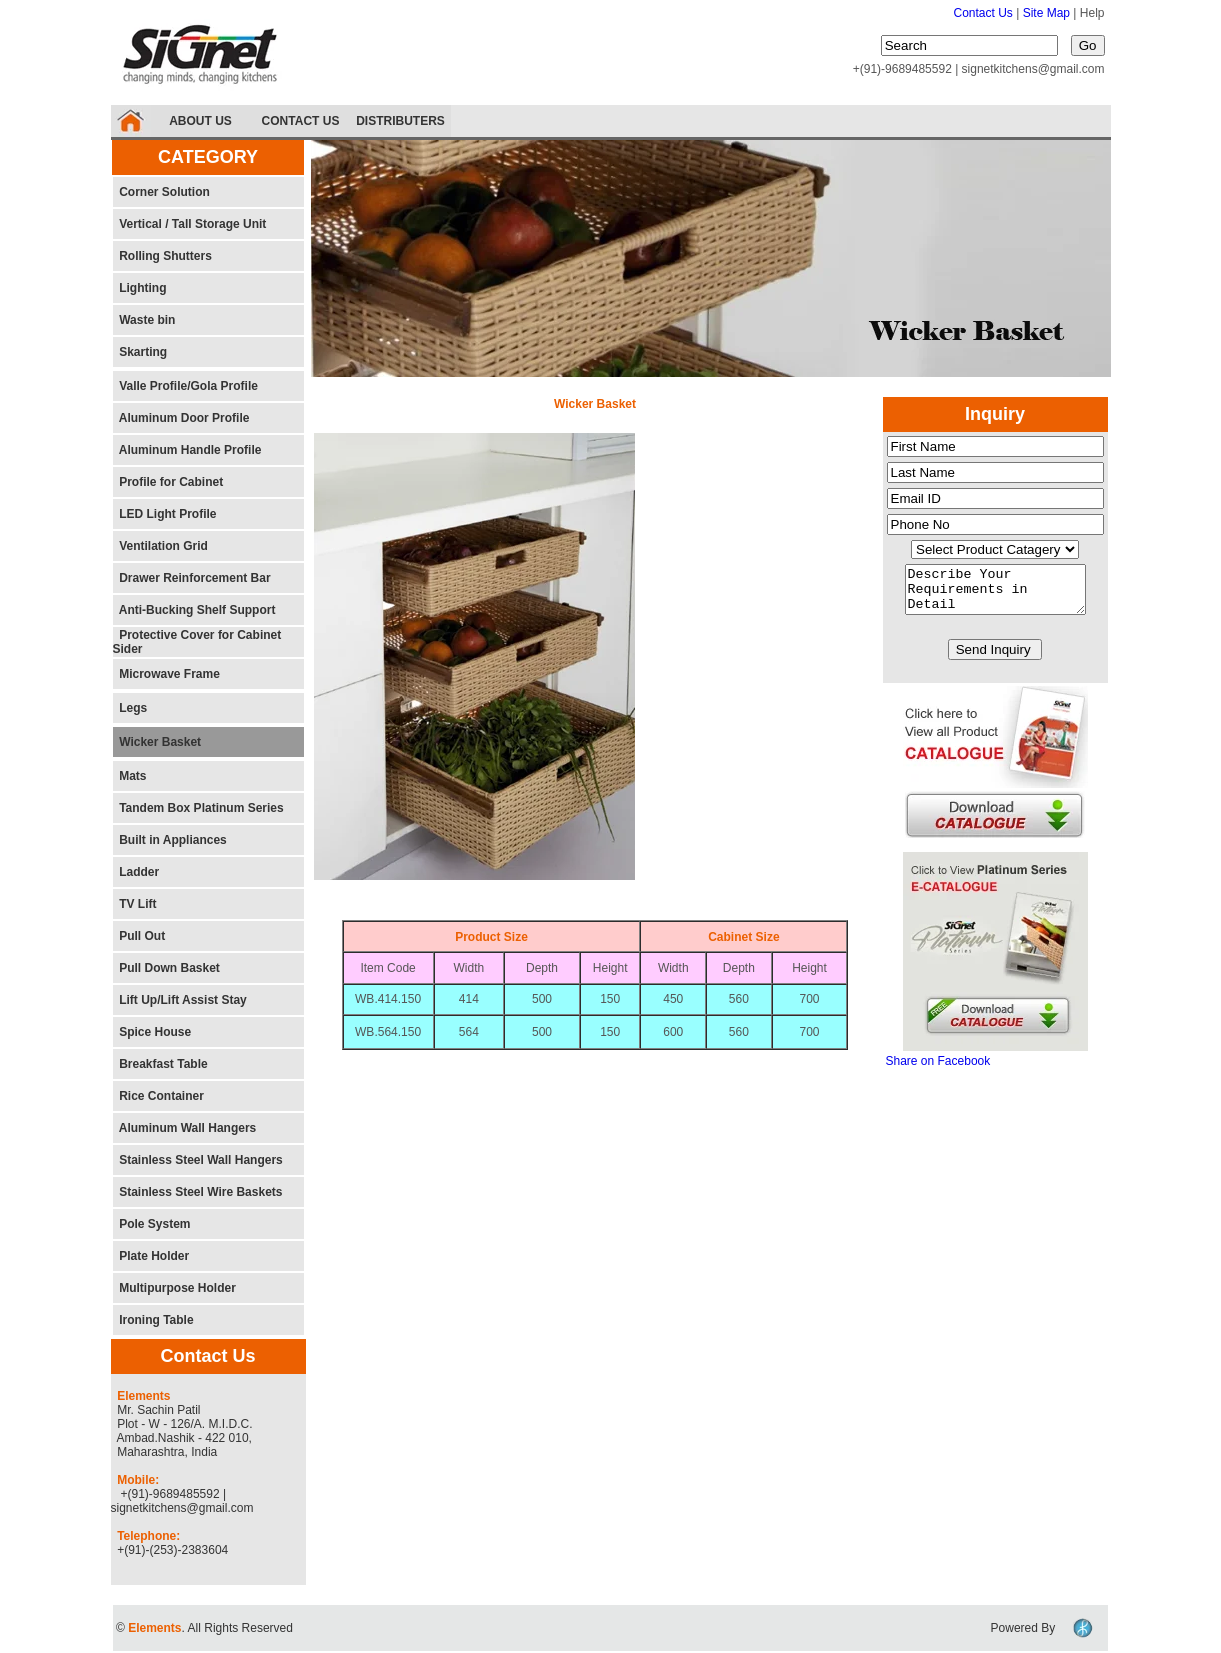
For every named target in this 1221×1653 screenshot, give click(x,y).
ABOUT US (200, 121)
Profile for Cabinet (168, 482)
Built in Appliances (170, 840)
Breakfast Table (160, 1064)
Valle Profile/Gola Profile (185, 386)
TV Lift (135, 904)
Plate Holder (151, 1256)
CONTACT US (301, 121)
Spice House (152, 1032)
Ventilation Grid (160, 546)
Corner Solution (161, 192)
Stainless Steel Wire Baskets (198, 1192)
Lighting (140, 288)
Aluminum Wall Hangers (185, 1128)
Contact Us (983, 13)
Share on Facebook (938, 1070)
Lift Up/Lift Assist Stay (180, 1000)
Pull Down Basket (166, 968)
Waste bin (144, 320)
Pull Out (139, 936)
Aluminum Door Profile (181, 418)
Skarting (140, 352)
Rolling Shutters (162, 256)
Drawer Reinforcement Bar (192, 578)
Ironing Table (153, 1320)
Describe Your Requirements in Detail (995, 594)
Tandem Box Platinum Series (198, 808)
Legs (130, 708)
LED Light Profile (165, 514)
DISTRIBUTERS (400, 121)
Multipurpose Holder (174, 1288)
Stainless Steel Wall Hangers (201, 1160)
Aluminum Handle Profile (187, 450)
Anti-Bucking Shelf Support (194, 610)
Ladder (136, 872)
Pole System (152, 1224)
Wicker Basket (157, 742)
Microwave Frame (166, 674)
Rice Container (158, 1096)
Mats (130, 776)
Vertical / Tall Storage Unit (190, 224)
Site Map (1048, 13)
